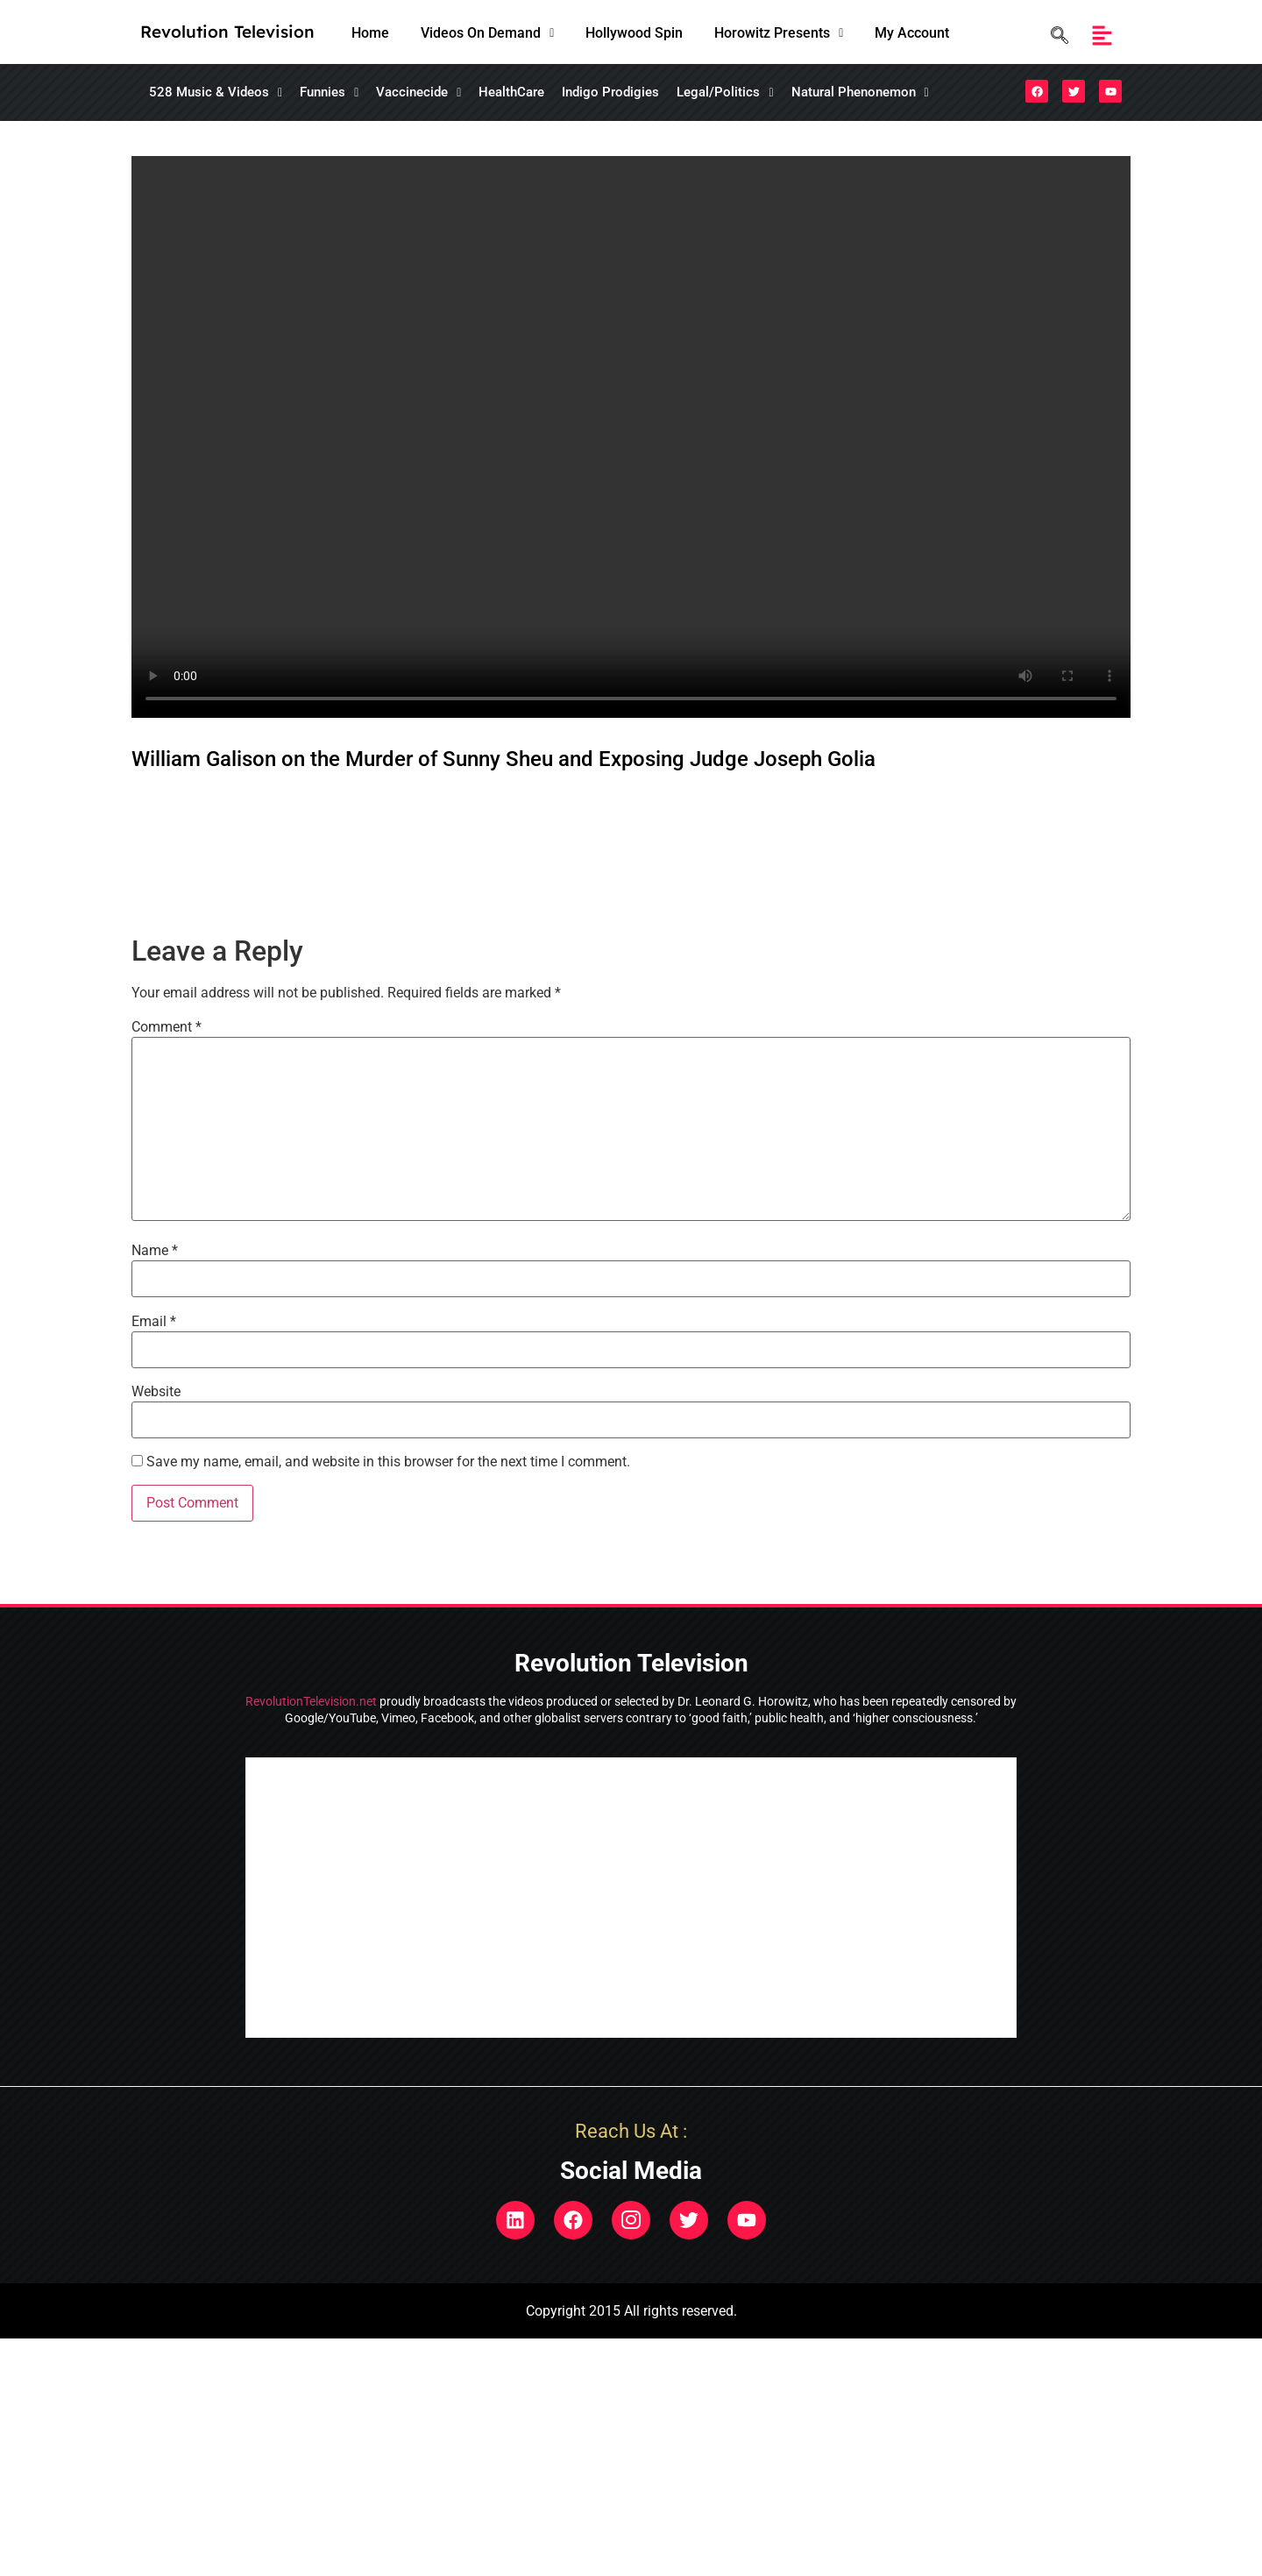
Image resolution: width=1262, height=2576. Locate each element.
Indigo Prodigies (610, 92)
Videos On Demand (487, 33)
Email (153, 1322)
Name (154, 1251)
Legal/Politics (725, 92)
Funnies (329, 92)
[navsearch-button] (1055, 35)
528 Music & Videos (215, 92)
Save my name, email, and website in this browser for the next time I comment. (388, 1462)
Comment (166, 1027)
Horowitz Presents (778, 33)
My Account (912, 33)
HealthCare (511, 92)
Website (156, 1392)
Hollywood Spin (634, 33)
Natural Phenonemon (860, 92)
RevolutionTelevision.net (311, 1701)
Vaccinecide (418, 92)
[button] (487, 33)
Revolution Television (227, 31)
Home (370, 33)
